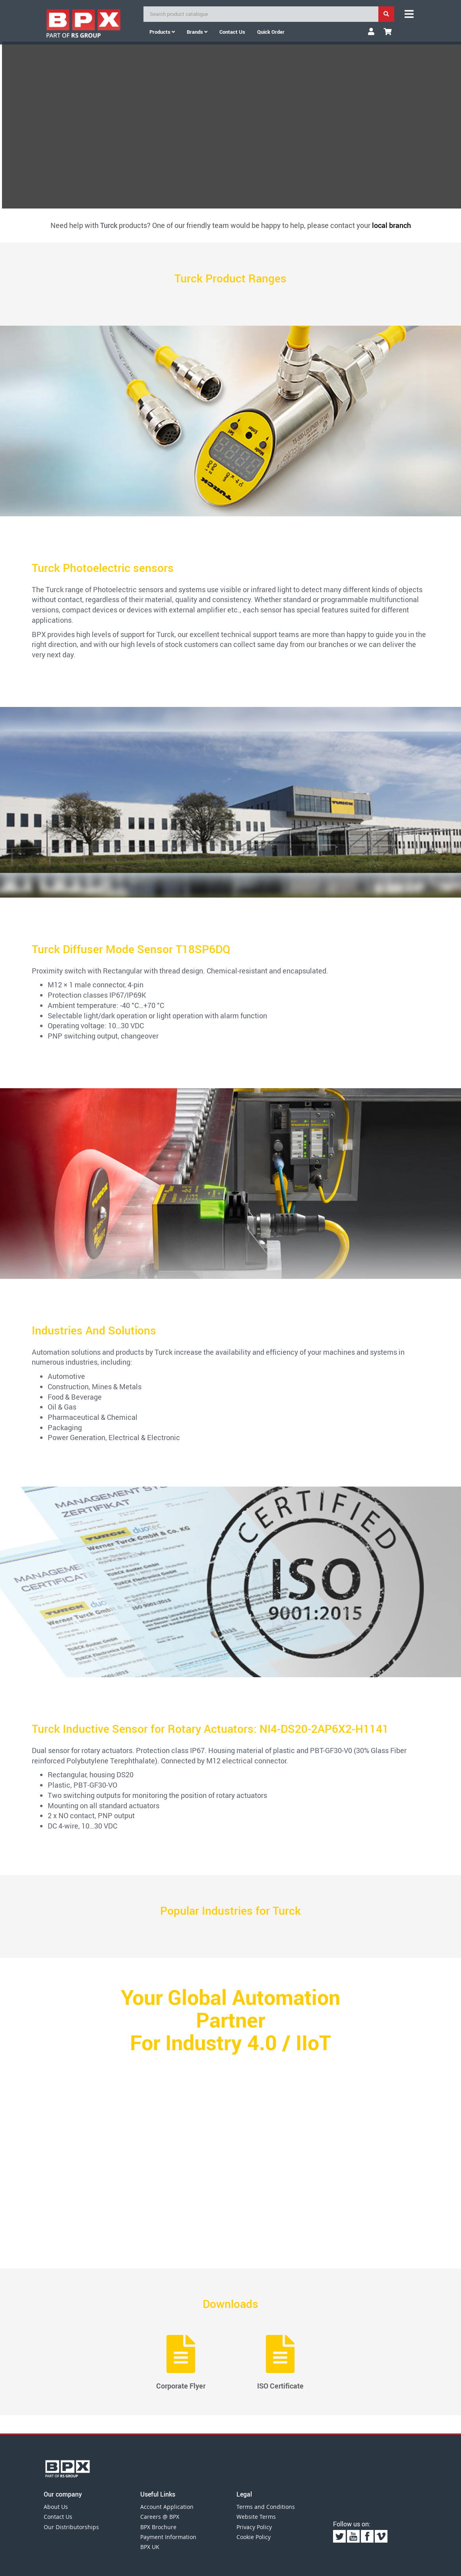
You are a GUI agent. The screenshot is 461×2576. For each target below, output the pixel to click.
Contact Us (58, 2516)
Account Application (167, 2506)
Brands (197, 31)
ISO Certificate (280, 2363)
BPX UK (149, 2547)
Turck (108, 225)
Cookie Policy (253, 2537)
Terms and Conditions (265, 2506)
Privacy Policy (254, 2527)
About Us (56, 2506)
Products (162, 31)
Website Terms (256, 2516)
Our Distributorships (71, 2527)
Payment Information (168, 2537)
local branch (391, 225)
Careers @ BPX (159, 2516)
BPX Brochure (158, 2527)
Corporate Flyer (180, 2363)
